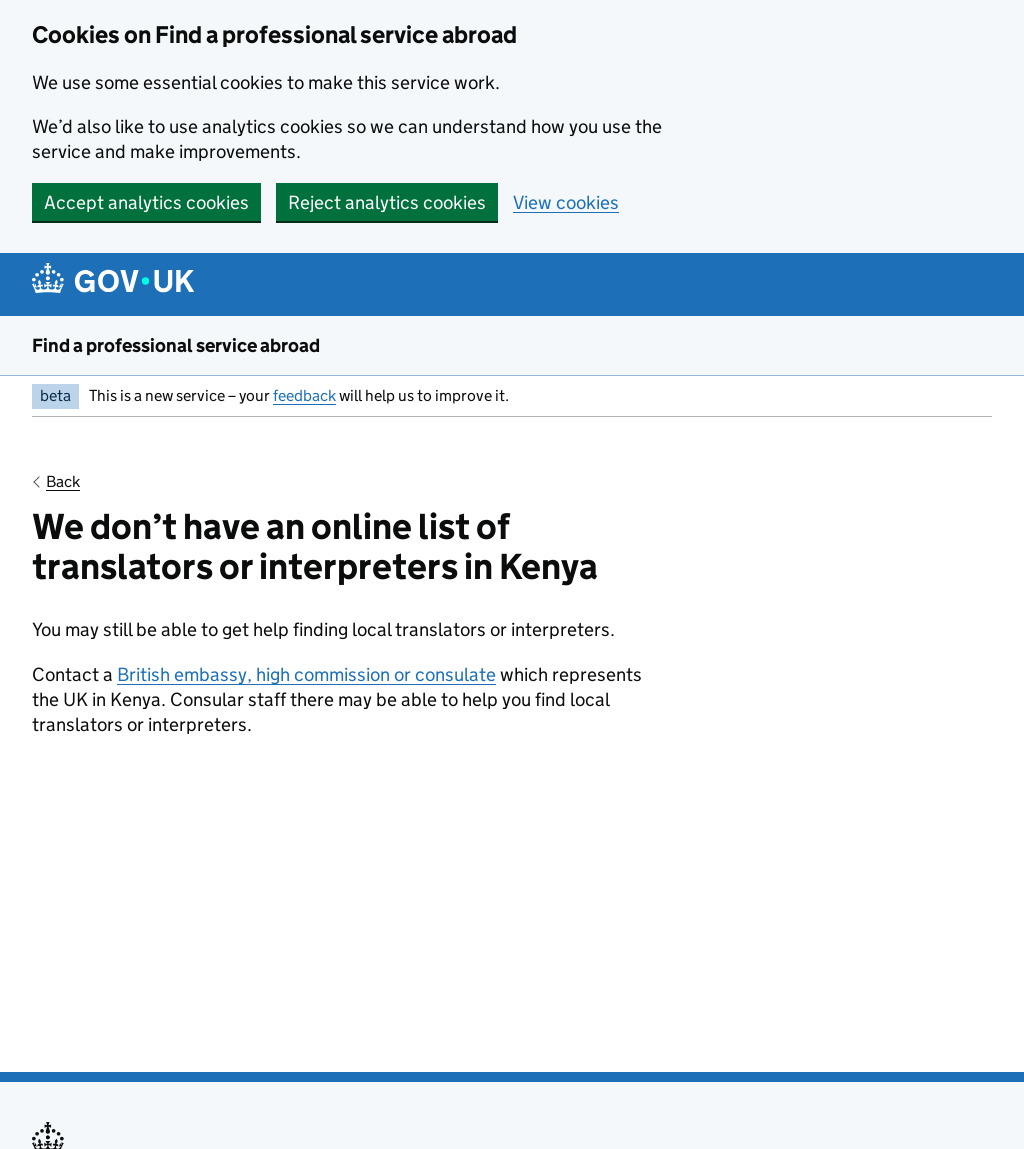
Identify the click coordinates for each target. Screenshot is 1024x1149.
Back (63, 481)
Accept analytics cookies (146, 202)
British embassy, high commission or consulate (306, 674)
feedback (304, 395)
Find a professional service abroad (176, 345)
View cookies (566, 202)
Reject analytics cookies (387, 202)
